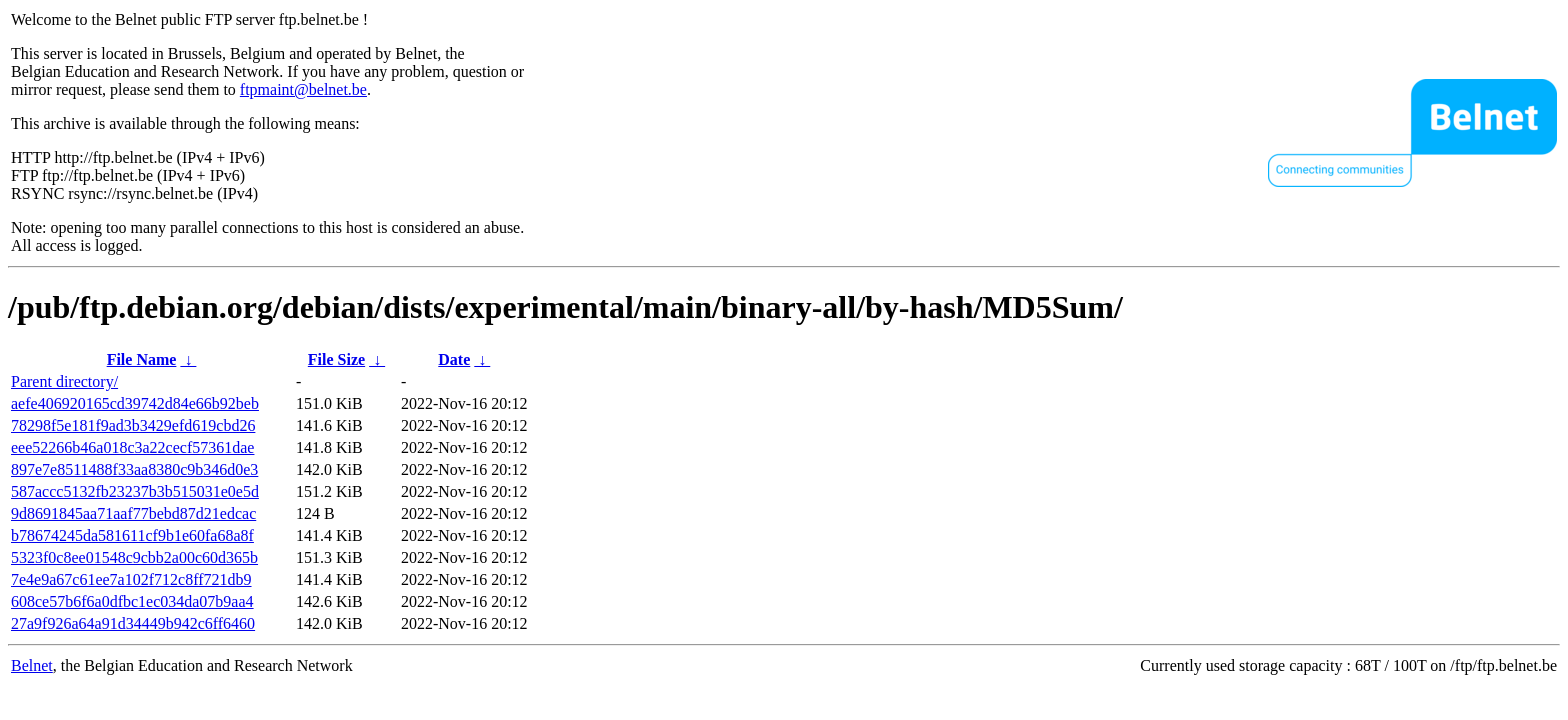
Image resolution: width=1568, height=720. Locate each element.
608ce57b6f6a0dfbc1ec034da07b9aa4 (132, 601)
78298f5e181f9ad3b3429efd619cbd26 (133, 425)
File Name (142, 359)
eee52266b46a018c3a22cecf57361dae (132, 447)
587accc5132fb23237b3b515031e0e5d (135, 491)
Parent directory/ (64, 381)
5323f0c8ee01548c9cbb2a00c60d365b (134, 557)
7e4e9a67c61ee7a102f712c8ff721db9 (131, 579)
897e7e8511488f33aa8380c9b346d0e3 (134, 469)
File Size (336, 359)
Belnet (32, 665)
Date (454, 359)
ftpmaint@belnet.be (303, 89)
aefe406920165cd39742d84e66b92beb (135, 403)
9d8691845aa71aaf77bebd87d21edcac (133, 513)
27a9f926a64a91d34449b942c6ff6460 (133, 623)
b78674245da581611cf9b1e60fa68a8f (132, 535)
